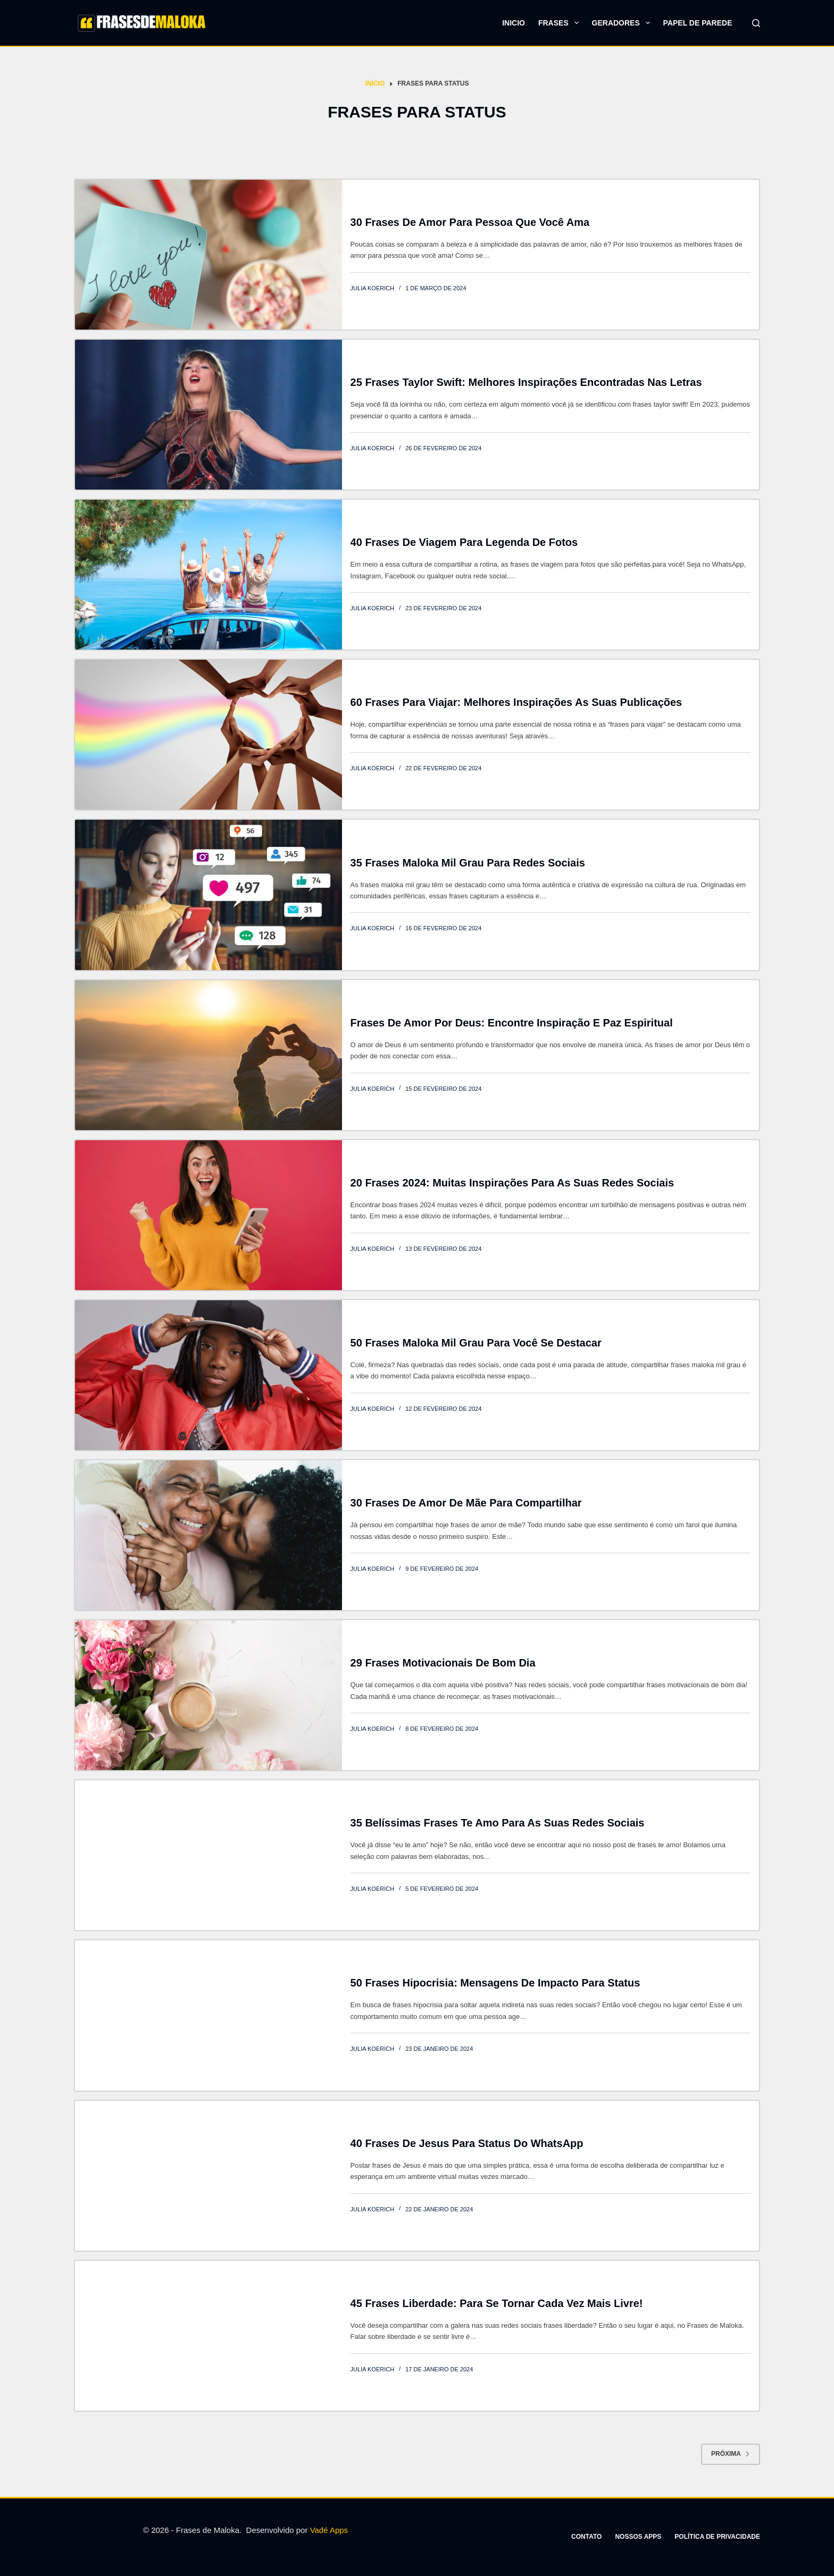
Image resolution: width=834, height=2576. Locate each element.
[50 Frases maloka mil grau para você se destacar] (208, 1375)
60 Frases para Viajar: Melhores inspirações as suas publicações (516, 702)
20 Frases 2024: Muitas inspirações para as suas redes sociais (512, 1183)
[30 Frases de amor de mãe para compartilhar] (208, 1535)
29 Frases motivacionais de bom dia (443, 1663)
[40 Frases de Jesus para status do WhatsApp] (208, 2176)
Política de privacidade (717, 2536)
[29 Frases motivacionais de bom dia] (208, 1695)
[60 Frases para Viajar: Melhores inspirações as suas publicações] (208, 735)
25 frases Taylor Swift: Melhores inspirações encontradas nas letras (526, 382)
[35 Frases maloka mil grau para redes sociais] (208, 895)
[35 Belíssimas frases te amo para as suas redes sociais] (208, 1855)
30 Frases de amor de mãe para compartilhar (466, 1503)
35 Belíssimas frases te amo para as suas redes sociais (498, 1823)
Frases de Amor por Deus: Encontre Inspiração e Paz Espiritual (512, 1023)
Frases (560, 22)
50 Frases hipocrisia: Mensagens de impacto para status (495, 1983)
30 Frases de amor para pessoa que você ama (470, 222)
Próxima (730, 2453)
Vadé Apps (329, 2530)
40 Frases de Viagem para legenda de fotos (464, 542)
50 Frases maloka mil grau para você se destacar (476, 1343)
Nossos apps (638, 2536)
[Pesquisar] (756, 23)
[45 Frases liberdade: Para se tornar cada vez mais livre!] (208, 2336)
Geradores (623, 22)
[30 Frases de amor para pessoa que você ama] (208, 255)
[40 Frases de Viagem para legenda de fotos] (208, 575)
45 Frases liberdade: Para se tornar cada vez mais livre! (497, 2303)
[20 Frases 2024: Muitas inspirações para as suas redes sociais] (208, 1215)
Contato (586, 2536)
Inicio (513, 23)
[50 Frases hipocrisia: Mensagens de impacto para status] (208, 2015)
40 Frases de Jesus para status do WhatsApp (467, 2143)
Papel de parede (697, 23)
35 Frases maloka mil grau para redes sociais (468, 863)
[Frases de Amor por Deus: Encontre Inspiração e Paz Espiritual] (208, 1055)
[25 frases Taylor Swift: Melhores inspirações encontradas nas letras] (208, 415)
